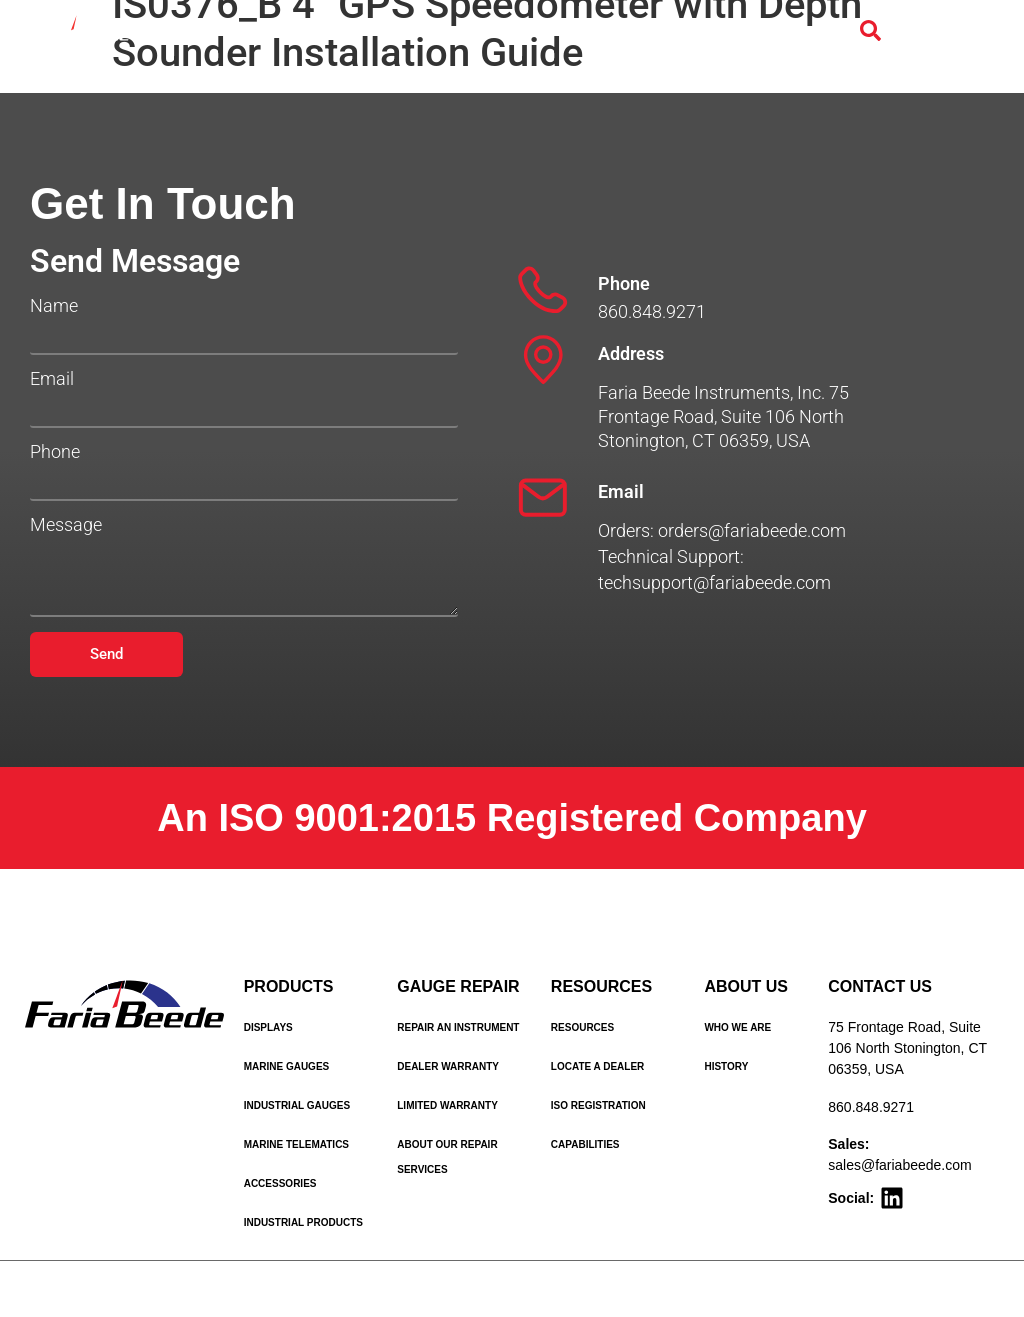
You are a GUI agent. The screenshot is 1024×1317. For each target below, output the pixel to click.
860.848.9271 (871, 1107)
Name (54, 306)
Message (66, 525)
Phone (55, 452)
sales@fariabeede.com (899, 1165)
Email (52, 379)
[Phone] (543, 290)
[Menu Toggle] (932, 32)
